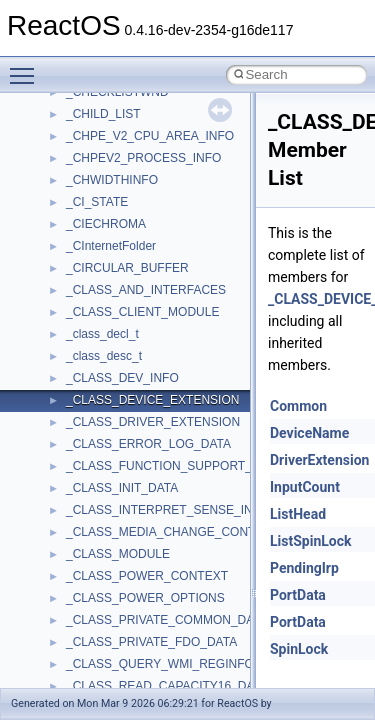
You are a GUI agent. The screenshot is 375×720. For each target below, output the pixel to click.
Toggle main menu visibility (27, 67)
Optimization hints (81, 344)
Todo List (58, 388)
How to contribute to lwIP (100, 168)
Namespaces (69, 454)
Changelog (63, 146)
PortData (298, 595)
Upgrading (61, 124)
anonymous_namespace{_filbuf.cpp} (162, 608)
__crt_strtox (97, 564)
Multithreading (71, 322)
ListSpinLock (311, 541)
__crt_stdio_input (111, 520)
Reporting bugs (74, 256)
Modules (56, 432)
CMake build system (88, 190)
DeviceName (309, 433)
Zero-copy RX (71, 278)
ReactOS (42, 102)
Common (298, 406)
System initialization (86, 300)
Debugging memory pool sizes (114, 234)
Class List (76, 498)
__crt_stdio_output (115, 542)
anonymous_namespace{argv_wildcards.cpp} (186, 630)
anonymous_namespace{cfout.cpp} (159, 652)
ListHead (298, 514)
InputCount (305, 487)
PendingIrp (304, 568)
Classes (55, 476)
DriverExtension (319, 460)
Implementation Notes (92, 366)
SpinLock (299, 649)
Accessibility (98, 586)
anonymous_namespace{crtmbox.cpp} (168, 674)
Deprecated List (76, 410)
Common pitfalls (77, 212)
